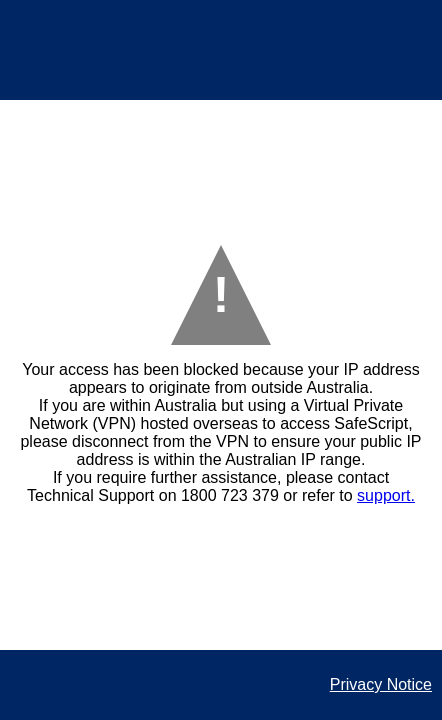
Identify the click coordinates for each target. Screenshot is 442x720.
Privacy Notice (381, 684)
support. (386, 495)
